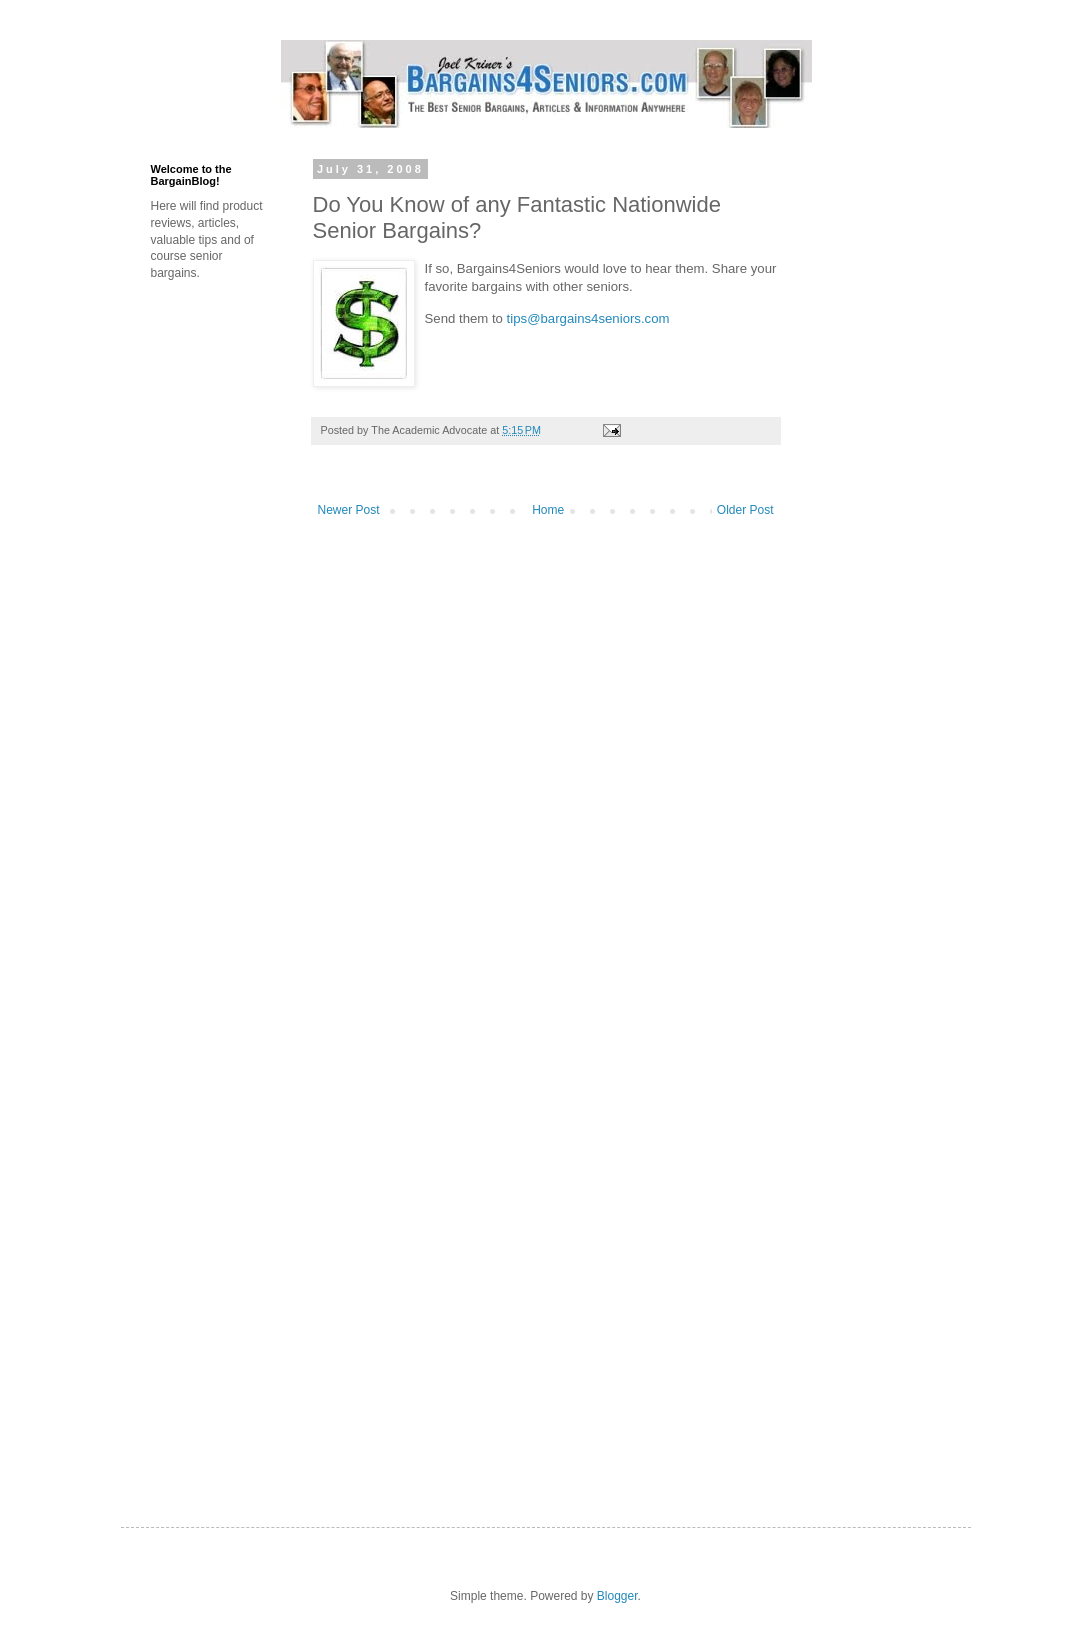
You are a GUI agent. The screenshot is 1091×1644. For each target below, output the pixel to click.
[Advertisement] (921, 263)
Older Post (745, 510)
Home (548, 510)
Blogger (617, 1596)
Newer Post (349, 510)
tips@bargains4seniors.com (588, 318)
